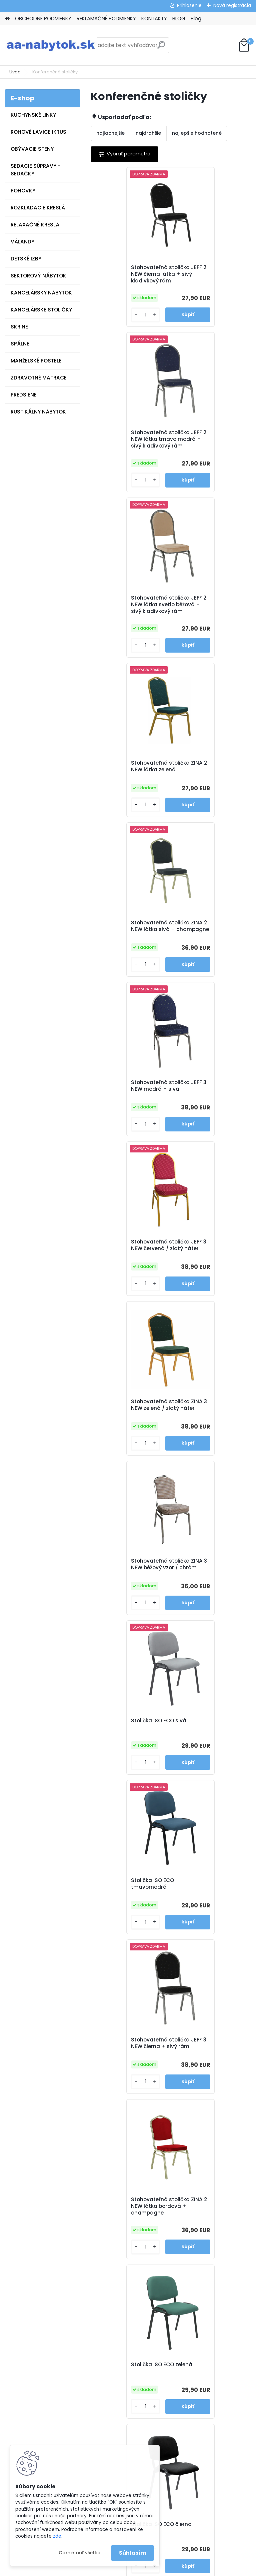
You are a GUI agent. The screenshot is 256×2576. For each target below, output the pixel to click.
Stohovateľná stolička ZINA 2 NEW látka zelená (209, 447)
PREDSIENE (24, 394)
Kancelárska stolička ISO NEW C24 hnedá (210, 1600)
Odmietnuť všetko (79, 2553)
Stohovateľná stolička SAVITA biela (207, 1919)
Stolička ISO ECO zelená (208, 1274)
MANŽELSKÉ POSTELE (36, 360)
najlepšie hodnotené (197, 133)
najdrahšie (148, 133)
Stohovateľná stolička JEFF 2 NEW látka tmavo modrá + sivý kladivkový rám (210, 277)
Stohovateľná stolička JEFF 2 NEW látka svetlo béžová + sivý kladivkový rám (130, 449)
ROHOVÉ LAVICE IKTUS (38, 131)
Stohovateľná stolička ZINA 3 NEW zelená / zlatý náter (210, 783)
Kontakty (93, 2254)
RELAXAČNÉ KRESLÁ (35, 224)
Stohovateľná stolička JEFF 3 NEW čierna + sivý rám (209, 1114)
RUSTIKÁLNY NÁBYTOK (38, 411)
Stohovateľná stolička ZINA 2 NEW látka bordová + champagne (129, 1279)
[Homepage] (7, 18)
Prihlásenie (189, 5)
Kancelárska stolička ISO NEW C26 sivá (130, 1919)
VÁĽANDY (22, 241)
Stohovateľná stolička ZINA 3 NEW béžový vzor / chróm (130, 948)
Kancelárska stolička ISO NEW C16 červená (130, 1600)
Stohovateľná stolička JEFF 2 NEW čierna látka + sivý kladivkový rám (128, 276)
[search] (161, 47)
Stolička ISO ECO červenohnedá (199, 1441)
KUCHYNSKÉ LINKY (33, 114)
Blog (196, 18)
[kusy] (109, 321)
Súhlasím (132, 2553)
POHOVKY (23, 190)
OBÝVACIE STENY (32, 148)
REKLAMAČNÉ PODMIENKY (106, 18)
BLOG (178, 18)
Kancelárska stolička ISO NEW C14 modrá (130, 1760)
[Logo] (51, 45)
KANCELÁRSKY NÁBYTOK (41, 292)
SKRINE (19, 326)
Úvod (15, 72)
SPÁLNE (20, 343)
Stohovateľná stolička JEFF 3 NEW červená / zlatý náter (127, 783)
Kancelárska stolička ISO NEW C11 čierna (210, 1760)
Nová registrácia (232, 5)
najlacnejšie (110, 133)
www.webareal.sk (155, 2569)
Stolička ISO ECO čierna (128, 1437)
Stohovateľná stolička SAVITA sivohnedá (207, 2079)
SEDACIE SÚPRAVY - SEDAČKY (35, 169)
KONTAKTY (154, 18)
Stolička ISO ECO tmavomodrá (119, 1112)
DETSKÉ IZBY (26, 258)
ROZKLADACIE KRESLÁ (38, 207)
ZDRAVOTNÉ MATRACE (39, 377)
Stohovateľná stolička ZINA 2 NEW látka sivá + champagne (128, 618)
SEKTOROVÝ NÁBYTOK (38, 275)
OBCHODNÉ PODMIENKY (43, 18)
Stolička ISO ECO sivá (205, 943)
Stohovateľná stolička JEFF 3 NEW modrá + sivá (210, 616)
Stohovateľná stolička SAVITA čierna (127, 2079)
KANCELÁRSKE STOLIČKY (41, 309)
